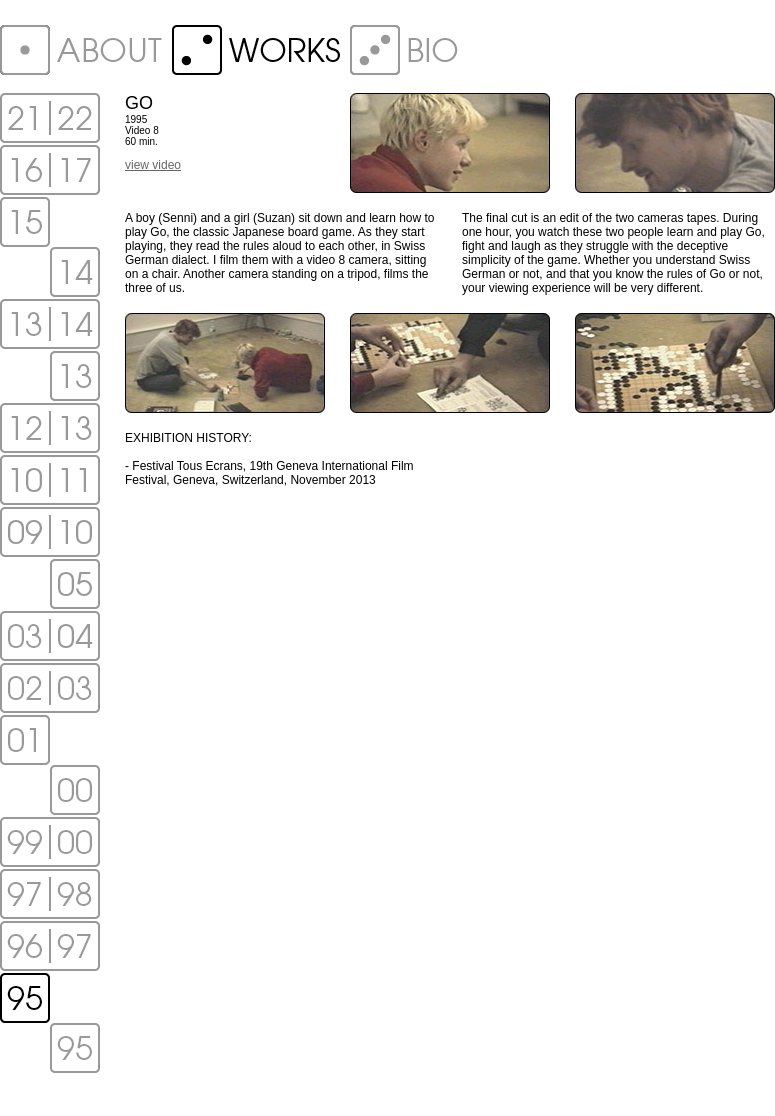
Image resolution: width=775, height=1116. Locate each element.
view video (153, 165)
